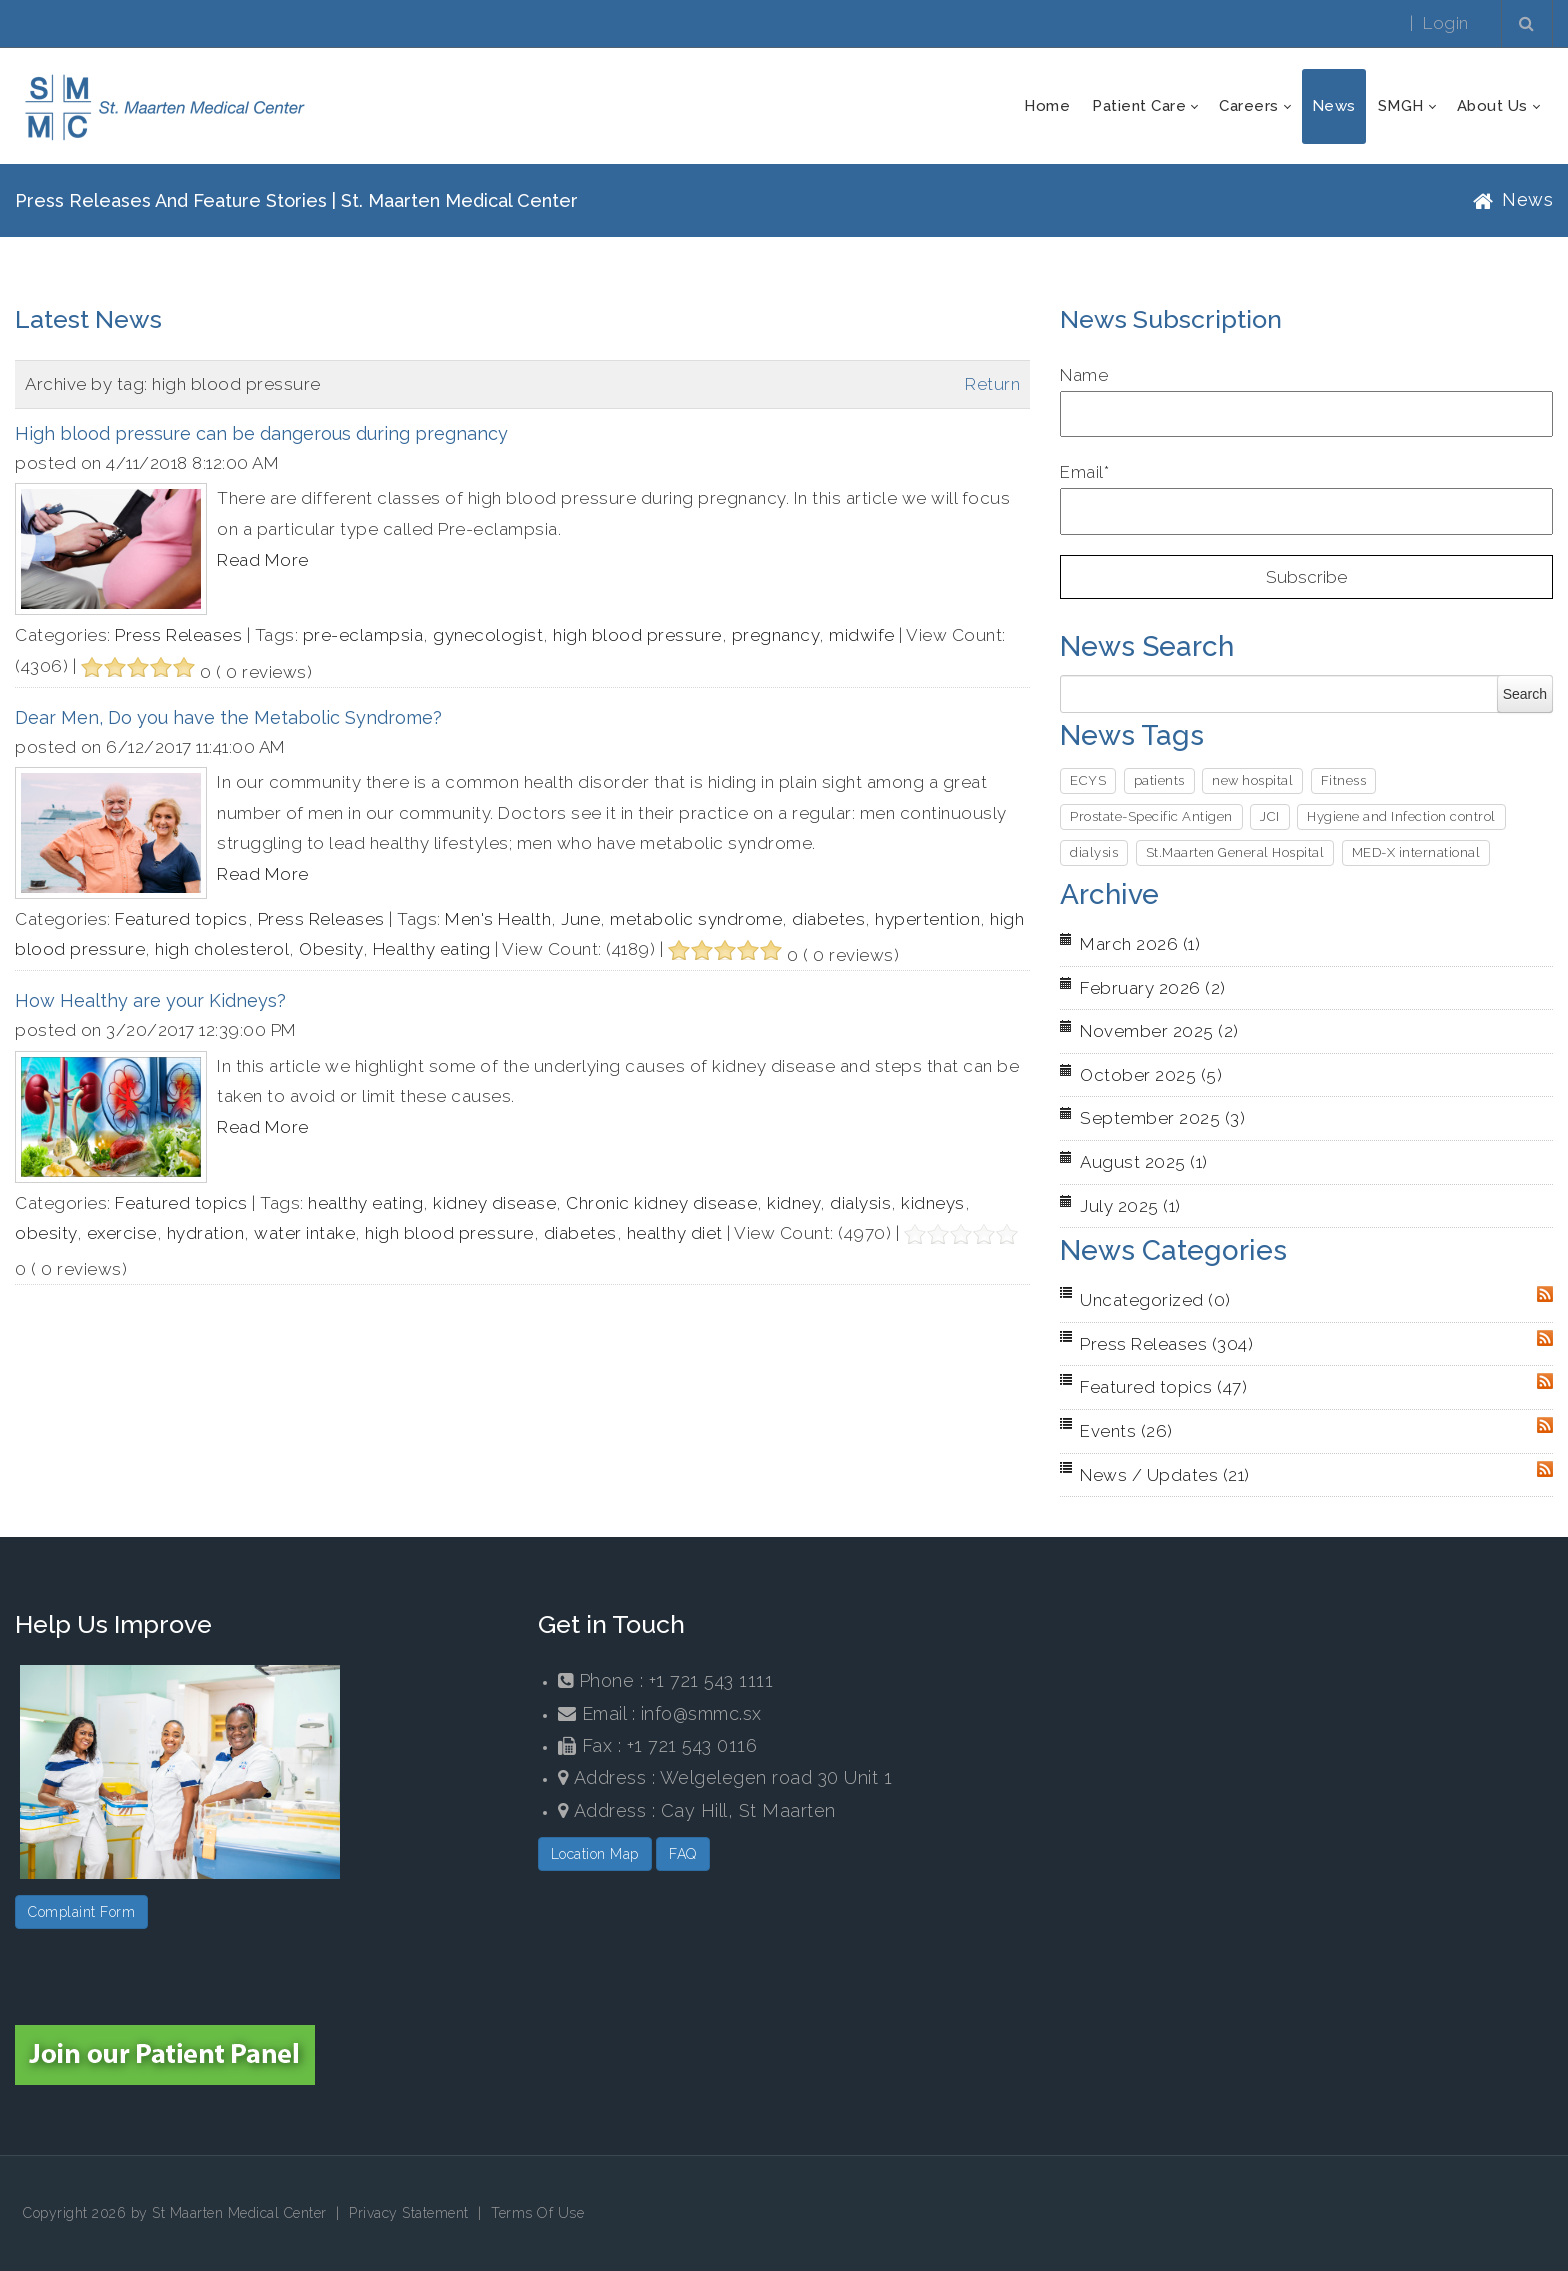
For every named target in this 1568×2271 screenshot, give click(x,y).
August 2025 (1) (1144, 1162)
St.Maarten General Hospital (1235, 852)
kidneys (933, 1203)
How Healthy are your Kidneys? (150, 1000)
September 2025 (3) (1162, 1118)
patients (1159, 780)
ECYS (1088, 780)
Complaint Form (81, 1912)
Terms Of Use (537, 2213)
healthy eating (365, 1203)
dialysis (860, 1203)
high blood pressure (637, 635)
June (580, 919)
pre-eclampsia (363, 635)
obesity (46, 1233)
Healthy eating (432, 949)
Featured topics (181, 919)
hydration (206, 1233)
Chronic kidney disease (661, 1203)
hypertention (927, 919)
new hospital (1252, 780)
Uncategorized (1155, 1300)
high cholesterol (222, 949)
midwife (862, 635)
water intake (304, 1233)
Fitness (1344, 780)
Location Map (595, 1854)
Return (992, 384)
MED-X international (1416, 852)
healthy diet (675, 1233)
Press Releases (178, 635)
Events (1126, 1431)
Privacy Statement (409, 2213)
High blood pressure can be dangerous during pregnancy (261, 433)
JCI (1270, 816)
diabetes (828, 919)
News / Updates (1165, 1475)
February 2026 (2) (1153, 988)
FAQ (683, 1854)
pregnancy (776, 635)
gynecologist (488, 635)
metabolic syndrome (696, 919)
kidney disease (494, 1203)
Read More (263, 560)
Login (1446, 23)
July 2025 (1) (1130, 1206)
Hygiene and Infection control (1401, 816)
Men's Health (498, 919)
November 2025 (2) (1159, 1031)
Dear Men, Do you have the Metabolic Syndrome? (228, 717)
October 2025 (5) (1151, 1075)
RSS (1545, 1294)
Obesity (331, 949)
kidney (793, 1203)
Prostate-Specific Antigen (1151, 816)
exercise (122, 1233)
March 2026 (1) (1140, 944)
